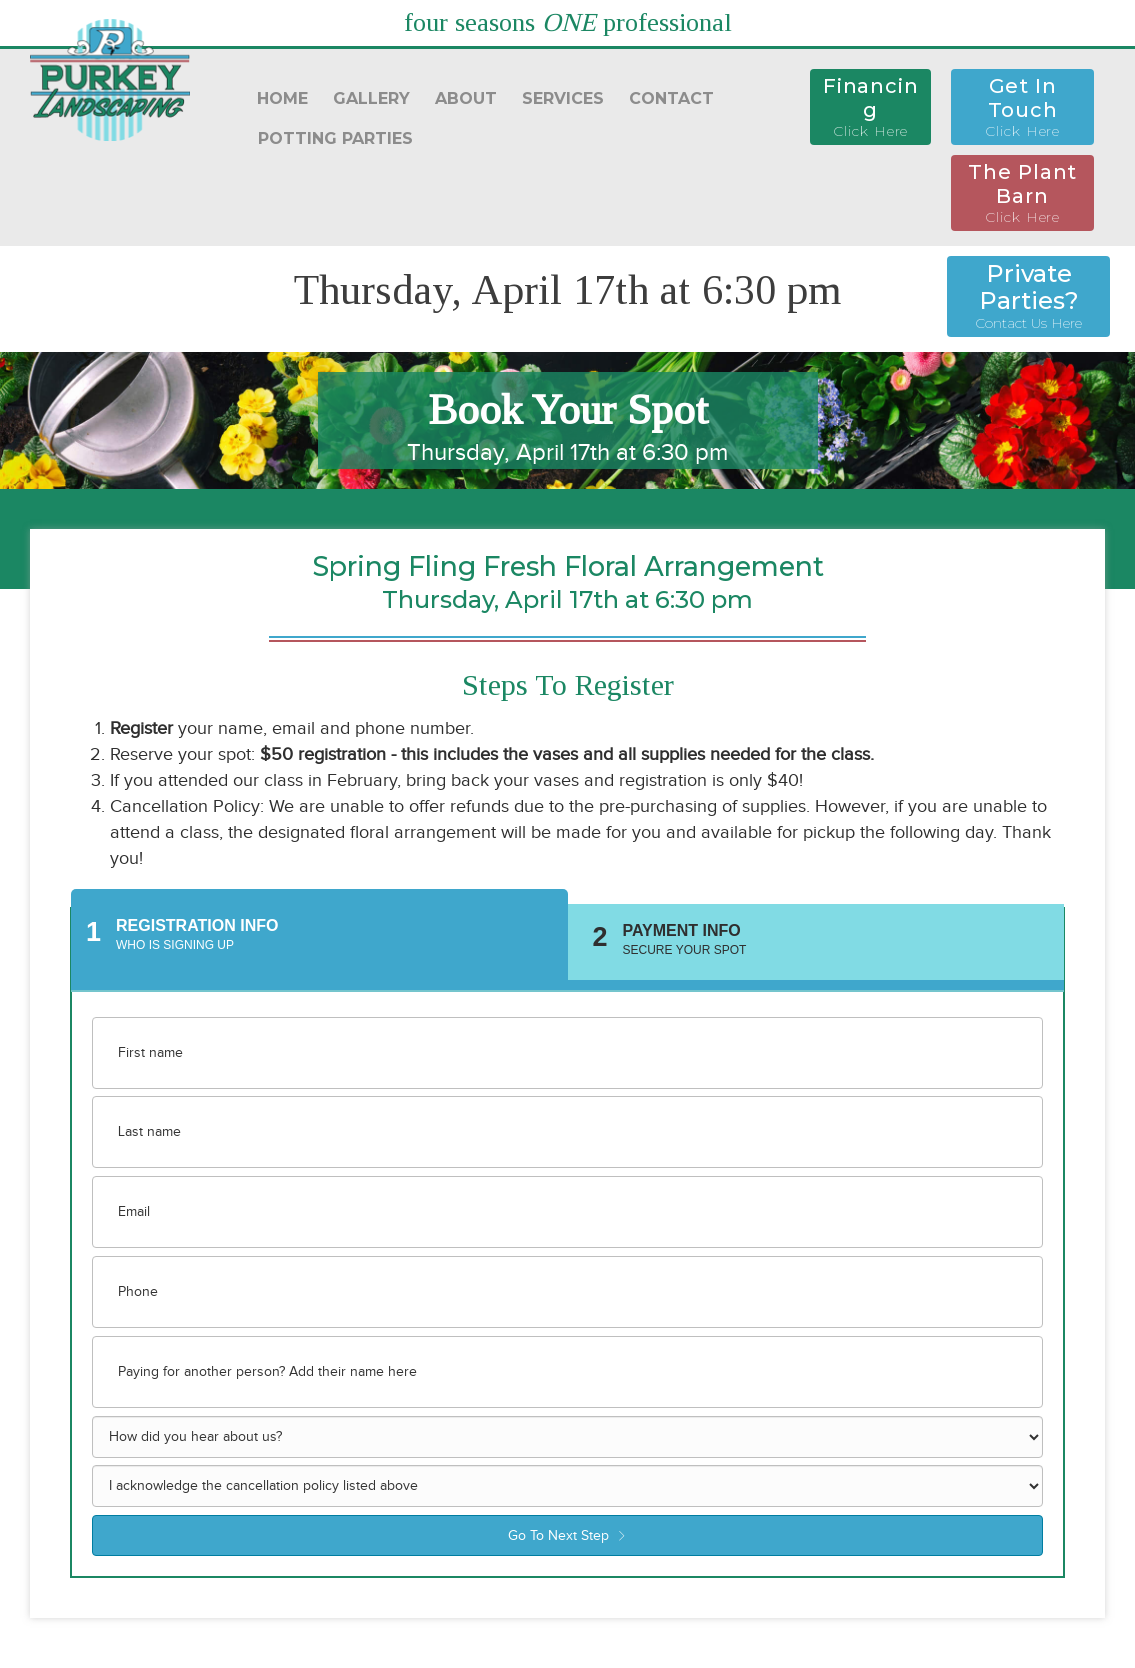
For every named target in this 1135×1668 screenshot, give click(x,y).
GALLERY (371, 98)
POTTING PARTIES (335, 138)
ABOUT (466, 98)
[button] (870, 107)
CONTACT (671, 98)
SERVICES (563, 98)
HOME (282, 98)
